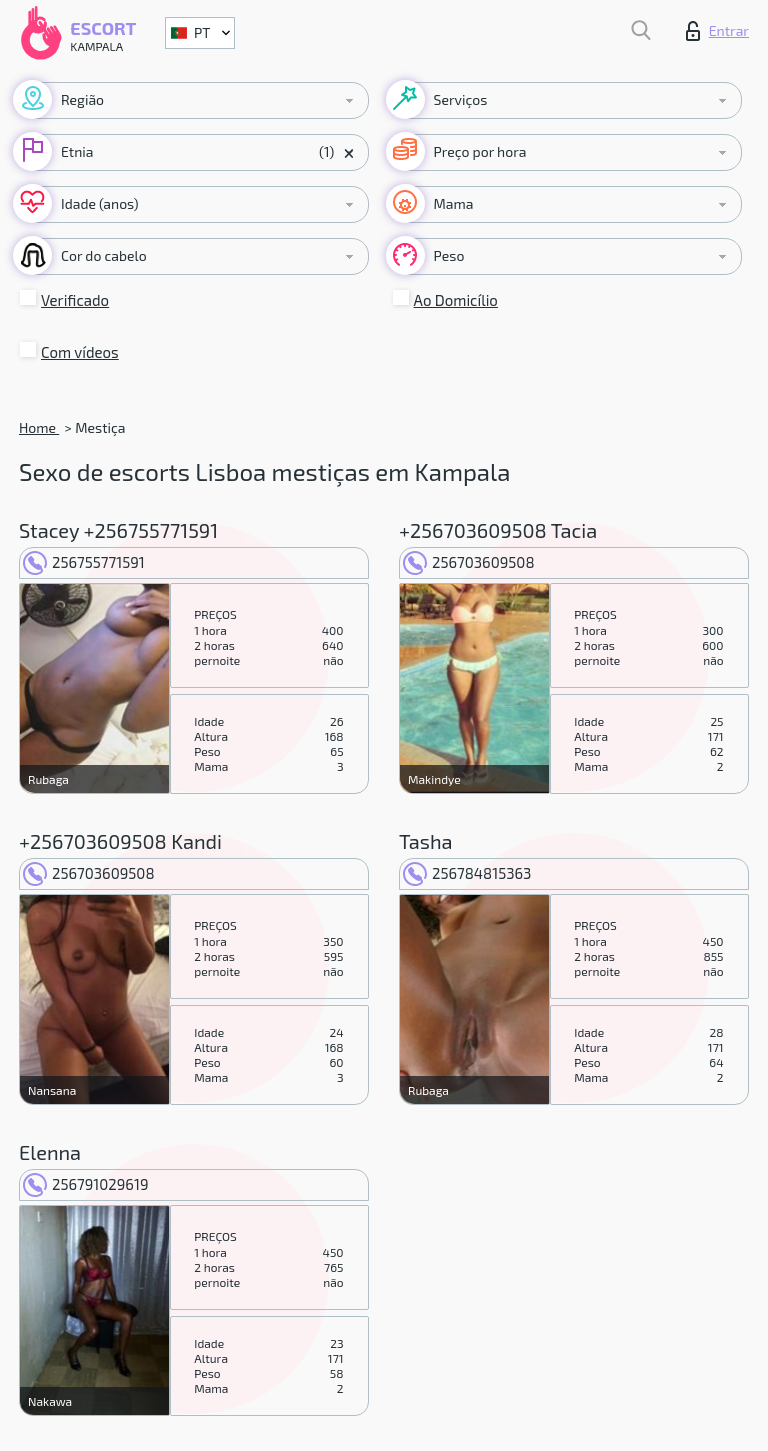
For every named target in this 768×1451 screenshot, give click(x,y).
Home (39, 427)
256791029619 (85, 1184)
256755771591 (84, 562)
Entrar (717, 31)
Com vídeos (80, 352)
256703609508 (469, 562)
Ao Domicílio (456, 300)
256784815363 (467, 873)
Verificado (75, 300)
